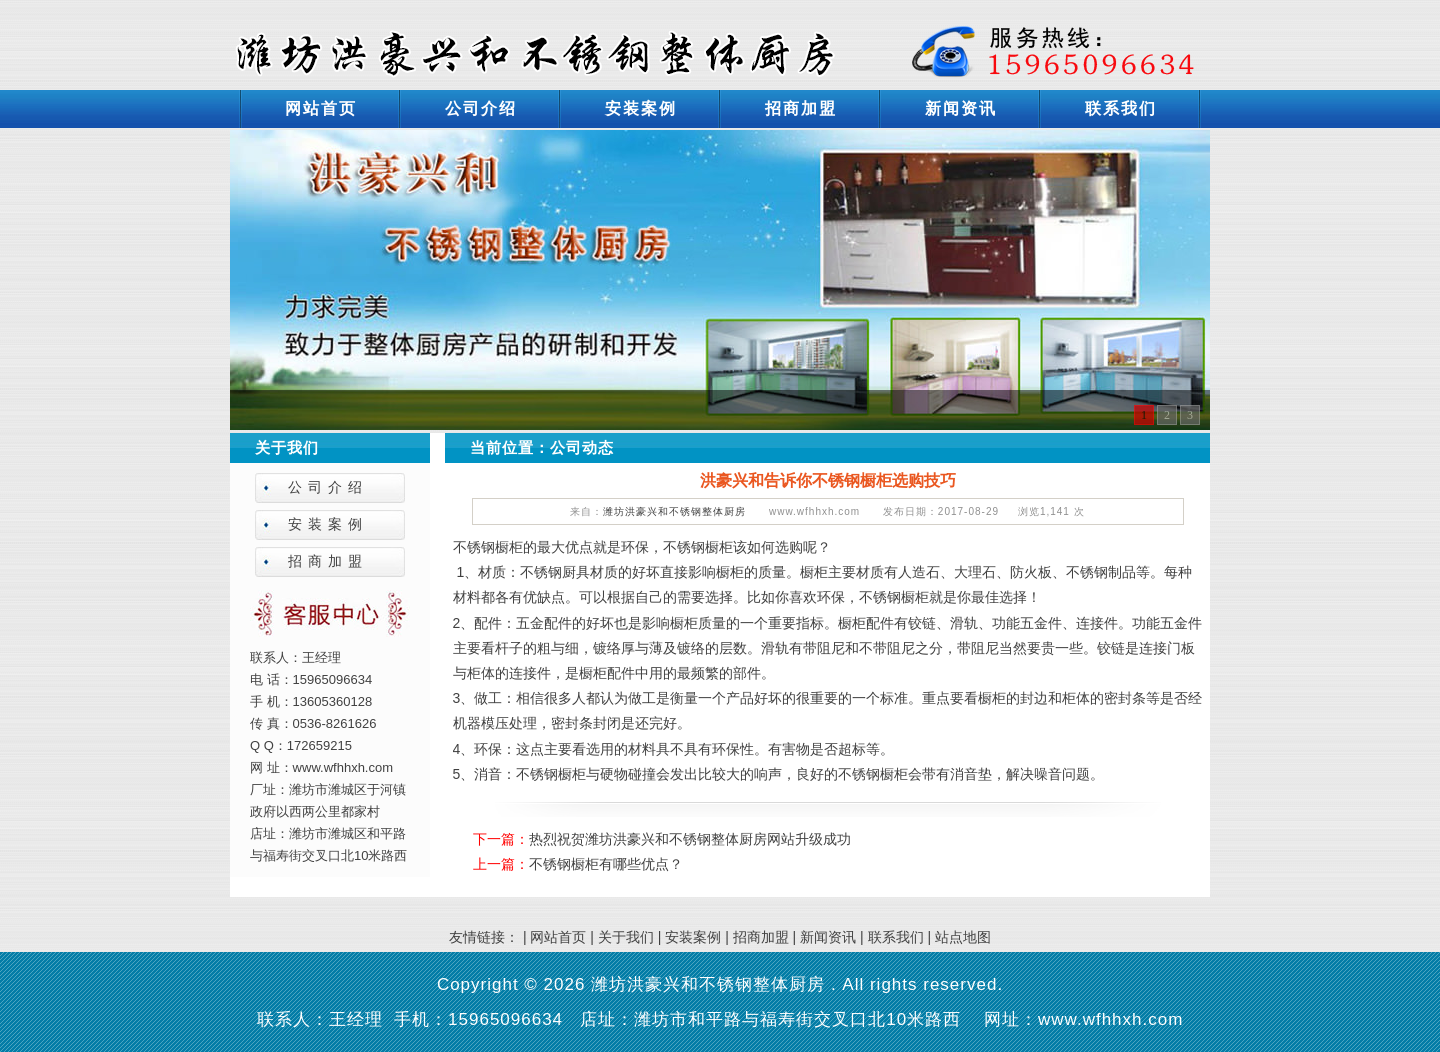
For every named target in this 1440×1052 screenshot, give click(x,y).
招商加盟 (801, 108)
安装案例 (641, 108)
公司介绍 (481, 108)
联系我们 (1121, 108)
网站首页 (321, 108)
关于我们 (626, 937)
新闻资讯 (961, 108)
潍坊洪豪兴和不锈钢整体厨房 (674, 511)
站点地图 (963, 937)
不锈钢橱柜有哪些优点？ (606, 864)
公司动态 (582, 447)
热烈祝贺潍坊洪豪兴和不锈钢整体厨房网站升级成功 (690, 839)
